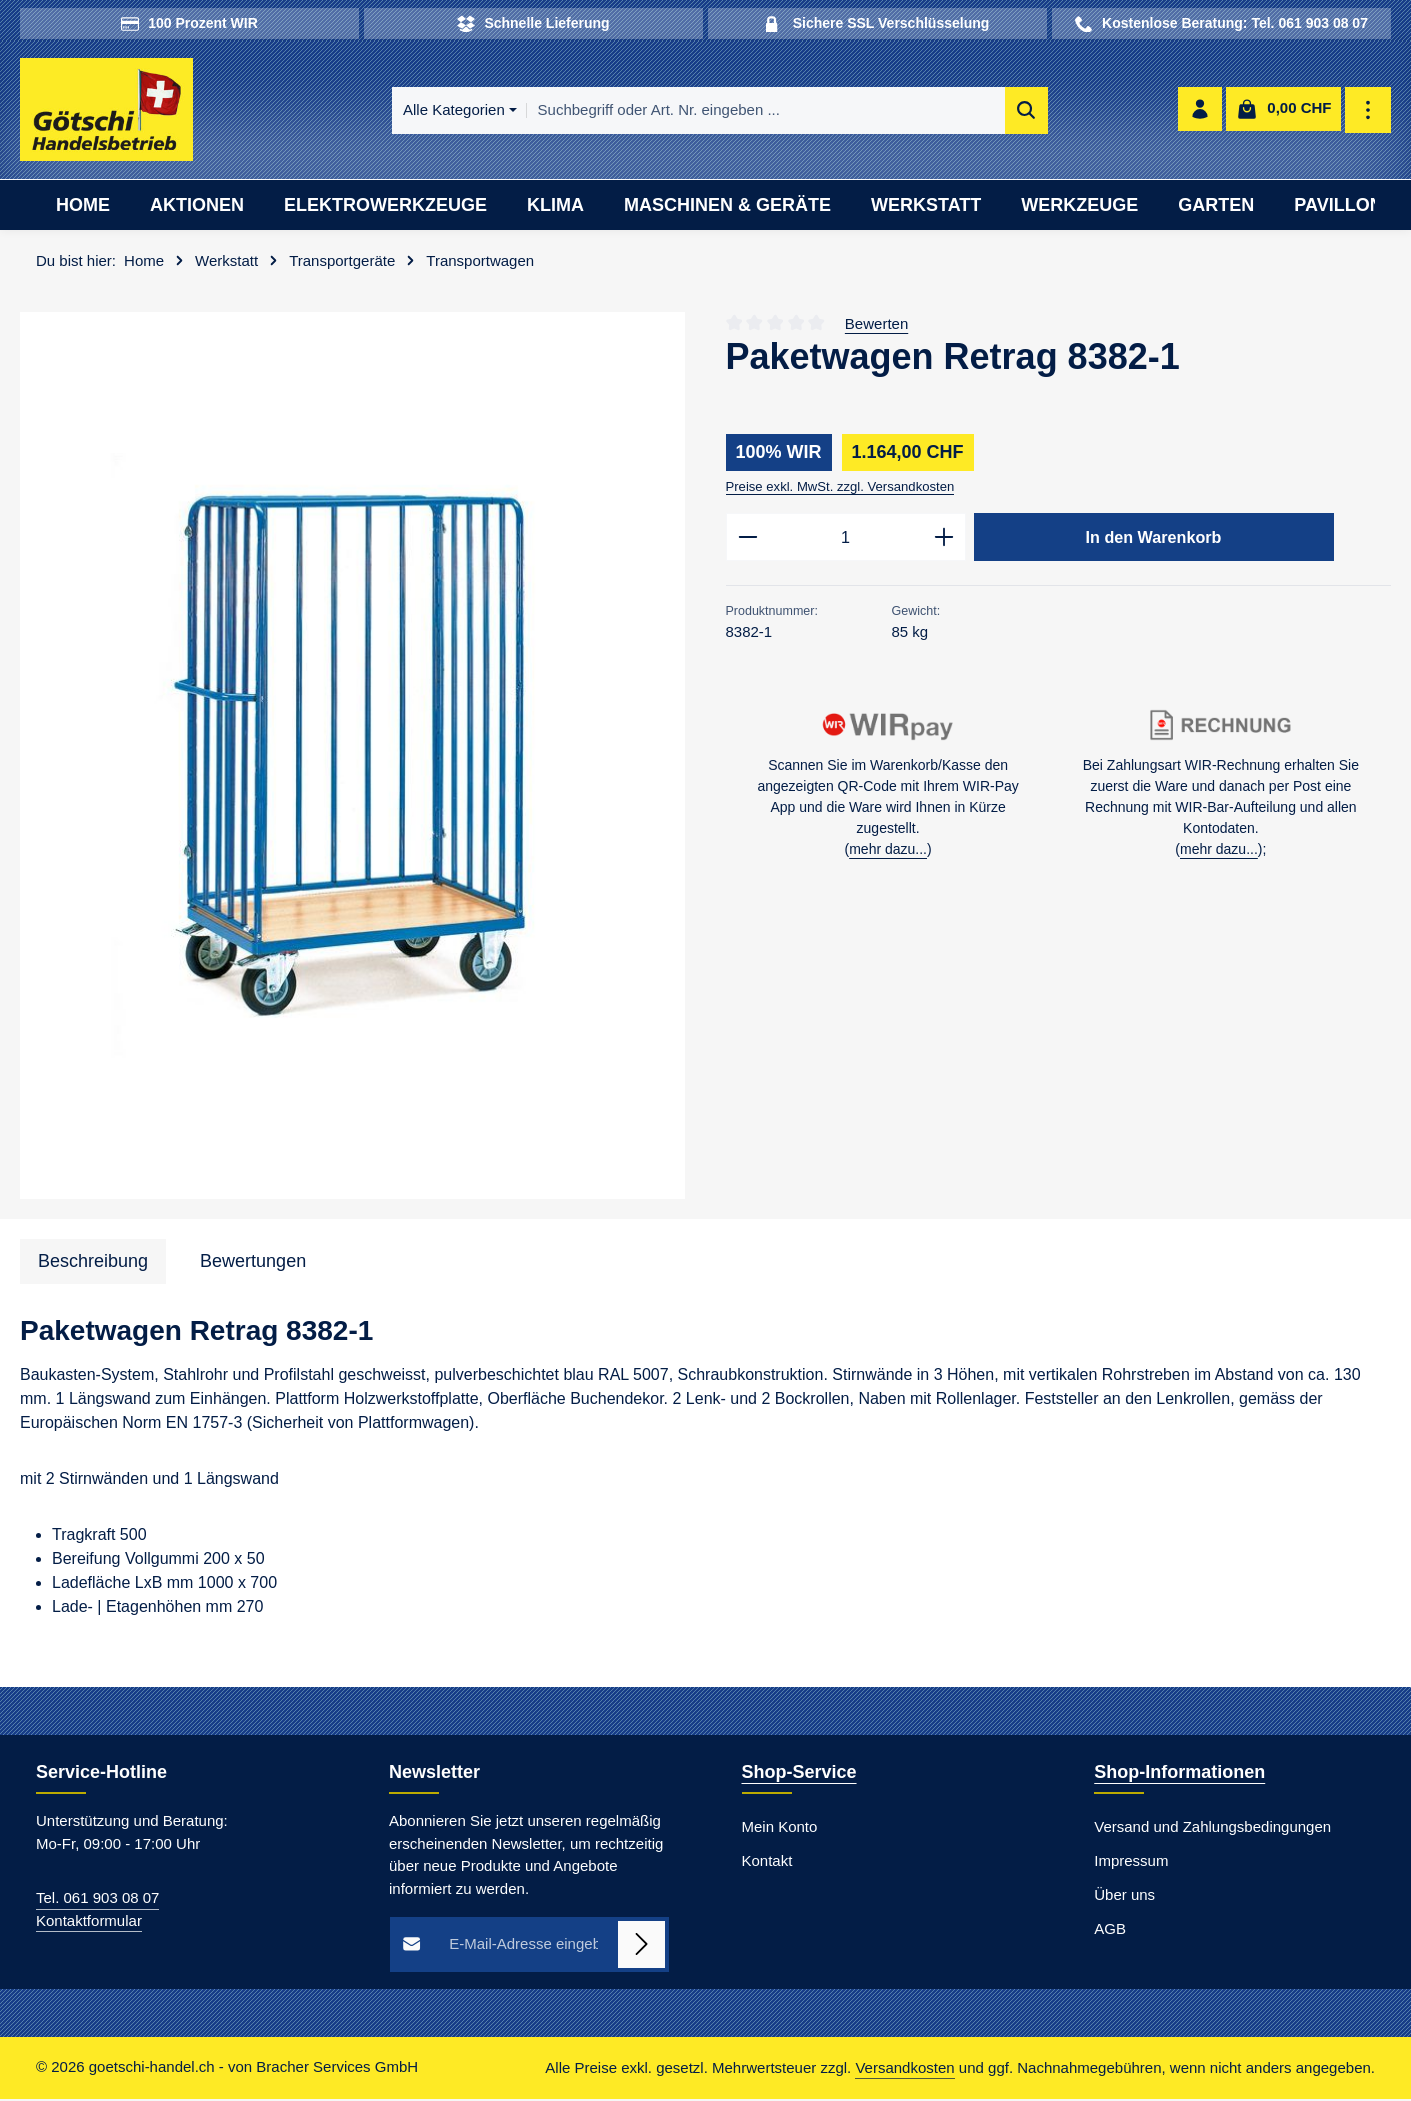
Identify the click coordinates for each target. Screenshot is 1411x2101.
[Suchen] (992, 111)
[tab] (93, 1263)
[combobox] (732, 111)
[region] (353, 758)
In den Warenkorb (1154, 539)
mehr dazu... (888, 853)
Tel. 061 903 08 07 (97, 1900)
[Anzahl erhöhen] (944, 540)
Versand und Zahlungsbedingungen (1212, 1829)
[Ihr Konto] (1199, 111)
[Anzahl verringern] (747, 540)
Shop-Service (799, 1775)
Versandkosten (904, 2069)
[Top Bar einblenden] (1368, 111)
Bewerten (876, 325)
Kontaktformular (89, 1922)
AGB (1110, 1931)
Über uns (1124, 1897)
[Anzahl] (846, 540)
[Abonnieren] (641, 1947)
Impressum (1131, 1863)
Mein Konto (780, 1829)
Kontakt (767, 1863)
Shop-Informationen (1179, 1775)
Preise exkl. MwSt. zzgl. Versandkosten (840, 488)
